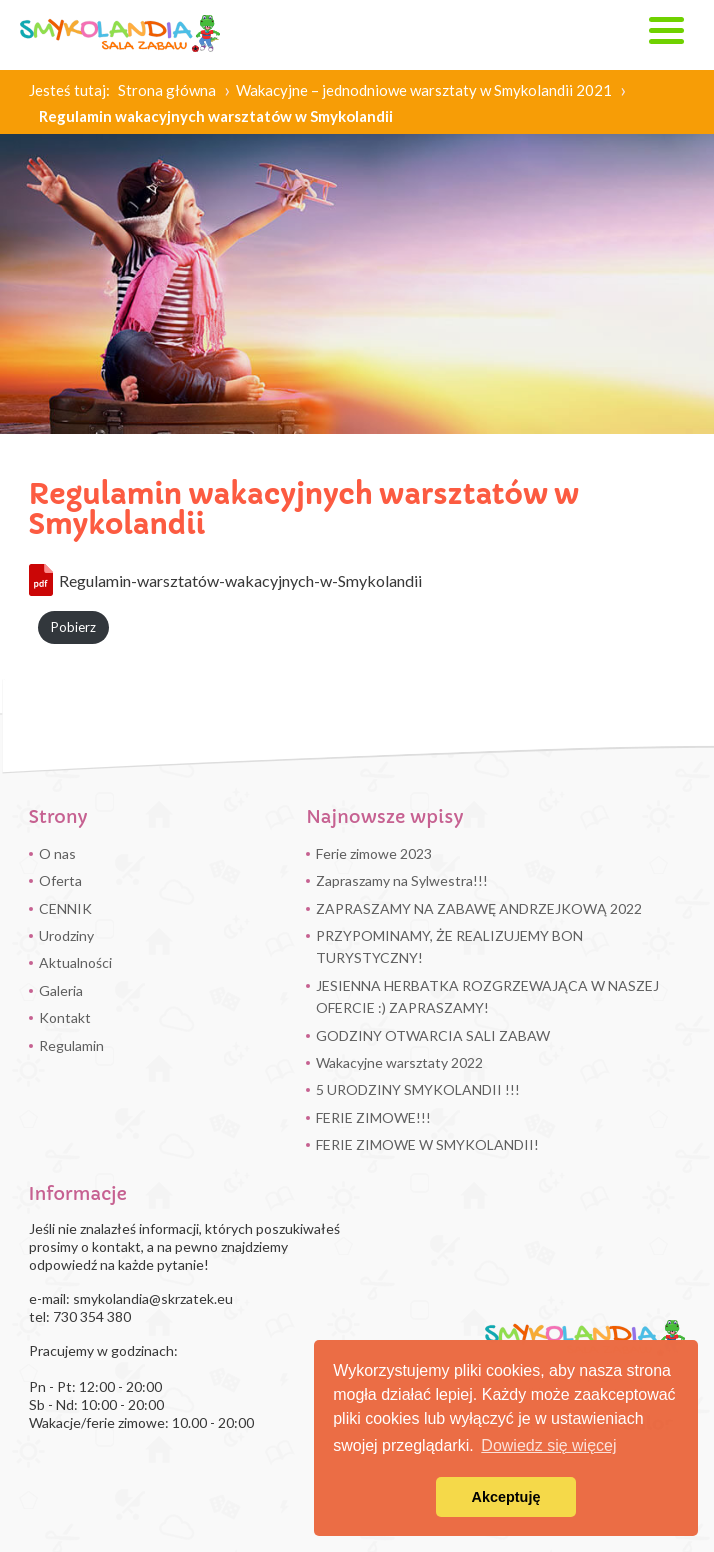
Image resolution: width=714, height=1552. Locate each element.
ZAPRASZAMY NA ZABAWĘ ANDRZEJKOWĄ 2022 (479, 908)
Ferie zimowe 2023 (374, 853)
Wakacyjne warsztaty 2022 (399, 1062)
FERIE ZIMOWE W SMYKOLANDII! (427, 1144)
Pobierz (73, 627)
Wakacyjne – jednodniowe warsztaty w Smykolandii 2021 (424, 90)
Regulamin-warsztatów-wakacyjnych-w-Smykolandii (240, 580)
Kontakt (65, 1017)
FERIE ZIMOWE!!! (373, 1117)
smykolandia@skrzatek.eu (153, 1298)
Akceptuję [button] (506, 1497)
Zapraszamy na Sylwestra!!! (402, 880)
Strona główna (167, 90)
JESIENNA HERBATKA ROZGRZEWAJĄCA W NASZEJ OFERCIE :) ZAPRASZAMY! (487, 996)
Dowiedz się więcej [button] (548, 1445)
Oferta (60, 880)
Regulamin (71, 1045)
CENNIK (65, 908)
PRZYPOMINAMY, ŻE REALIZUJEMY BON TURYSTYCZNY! (449, 946)
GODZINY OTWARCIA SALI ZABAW (433, 1035)
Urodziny (66, 935)
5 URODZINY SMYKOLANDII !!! (418, 1089)
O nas (57, 853)
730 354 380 (92, 1316)
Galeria (61, 990)
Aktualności (75, 962)
